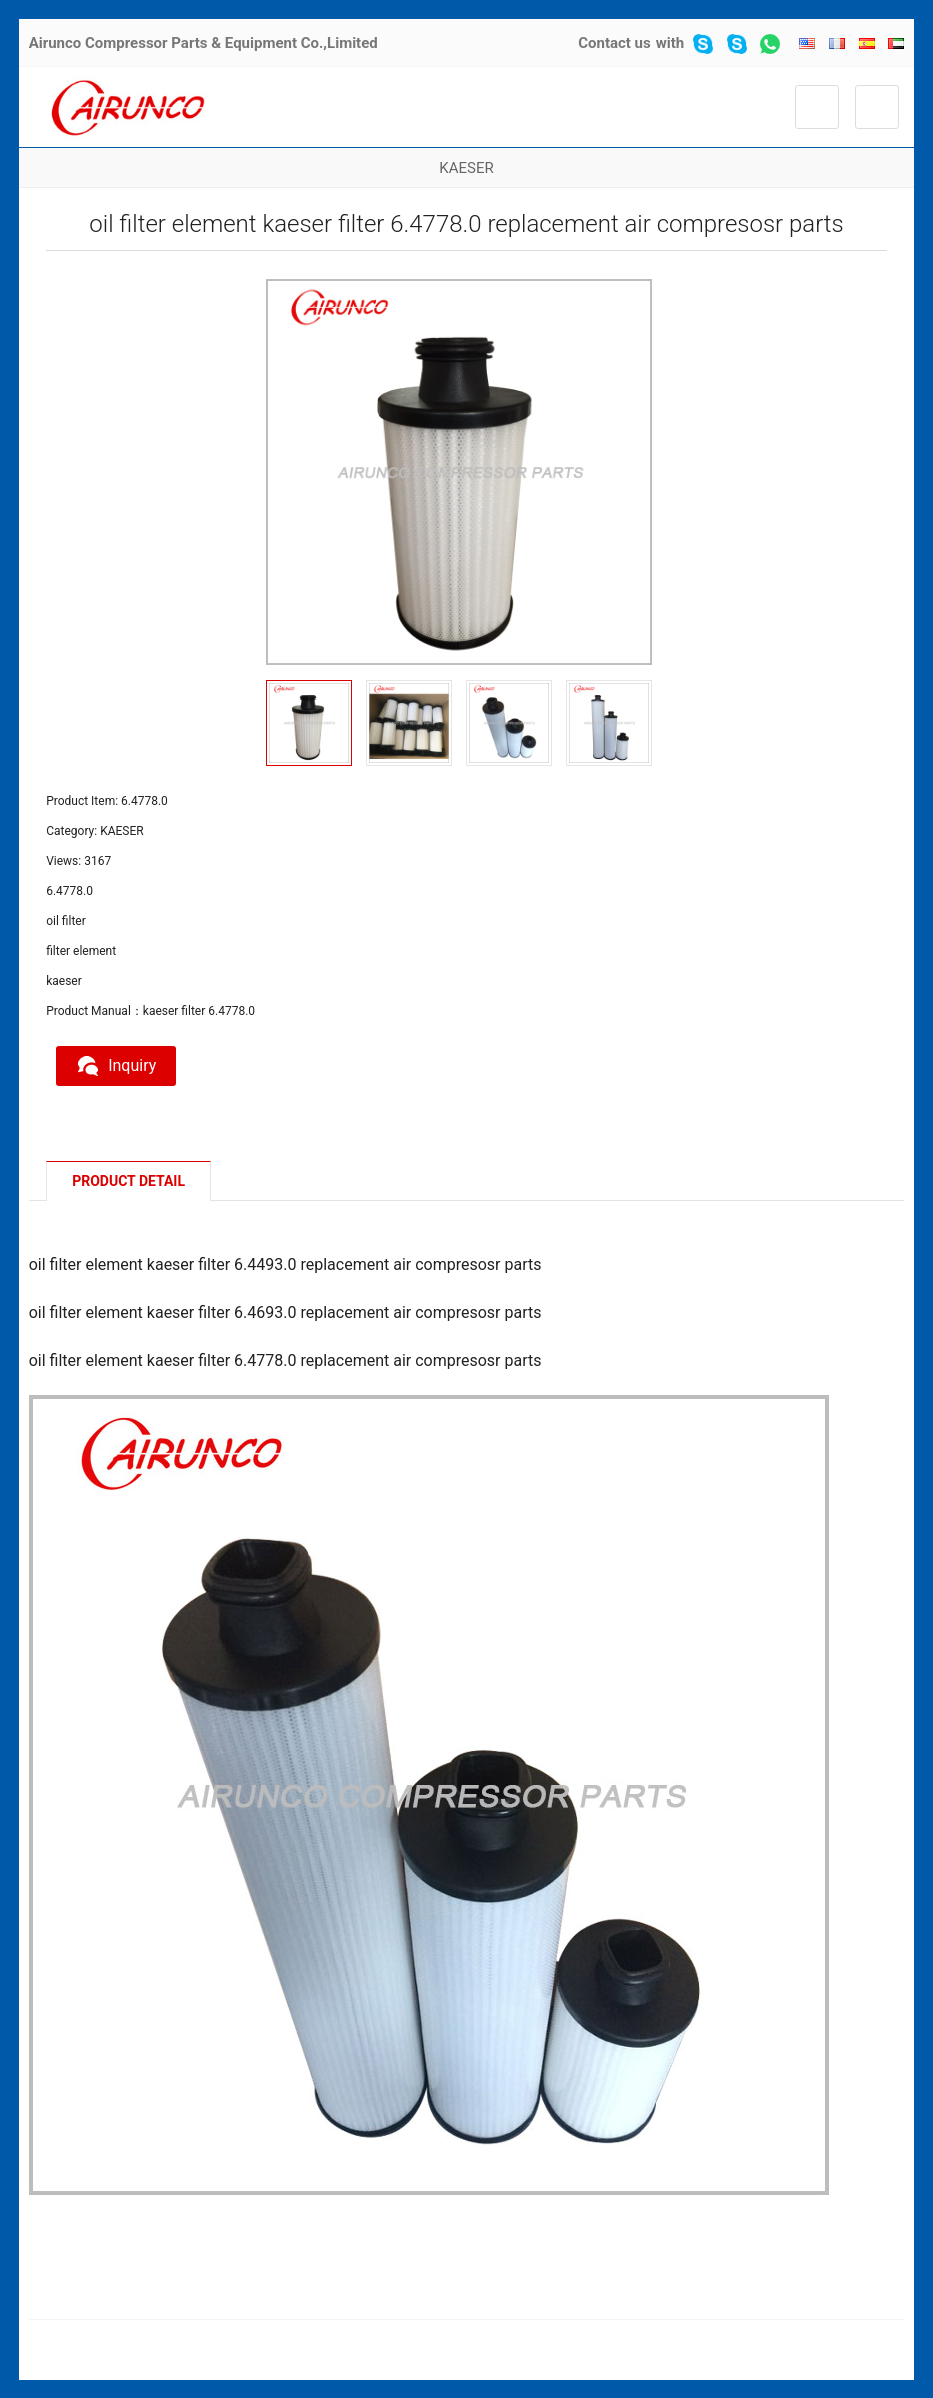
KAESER (466, 168)
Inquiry (116, 1066)
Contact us (614, 43)
